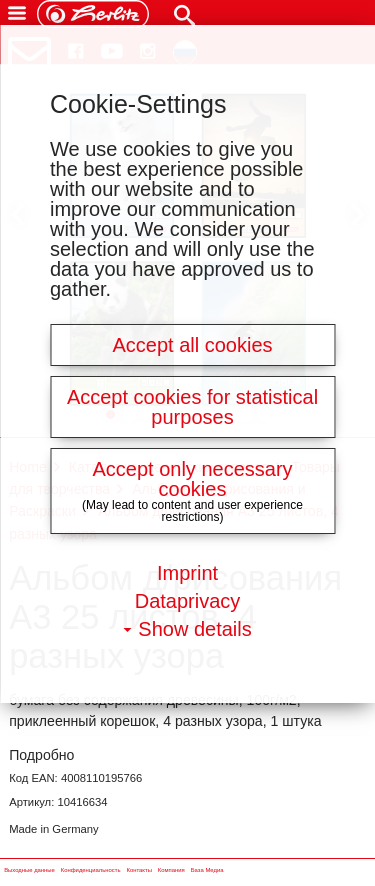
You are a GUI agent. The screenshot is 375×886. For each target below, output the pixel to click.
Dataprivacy (188, 601)
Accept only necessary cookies (192, 479)
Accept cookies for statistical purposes (192, 407)
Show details (194, 629)
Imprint (187, 573)
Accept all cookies (192, 345)
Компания (171, 870)
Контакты (138, 870)
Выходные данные (29, 870)
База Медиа (207, 870)
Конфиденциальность (91, 870)
